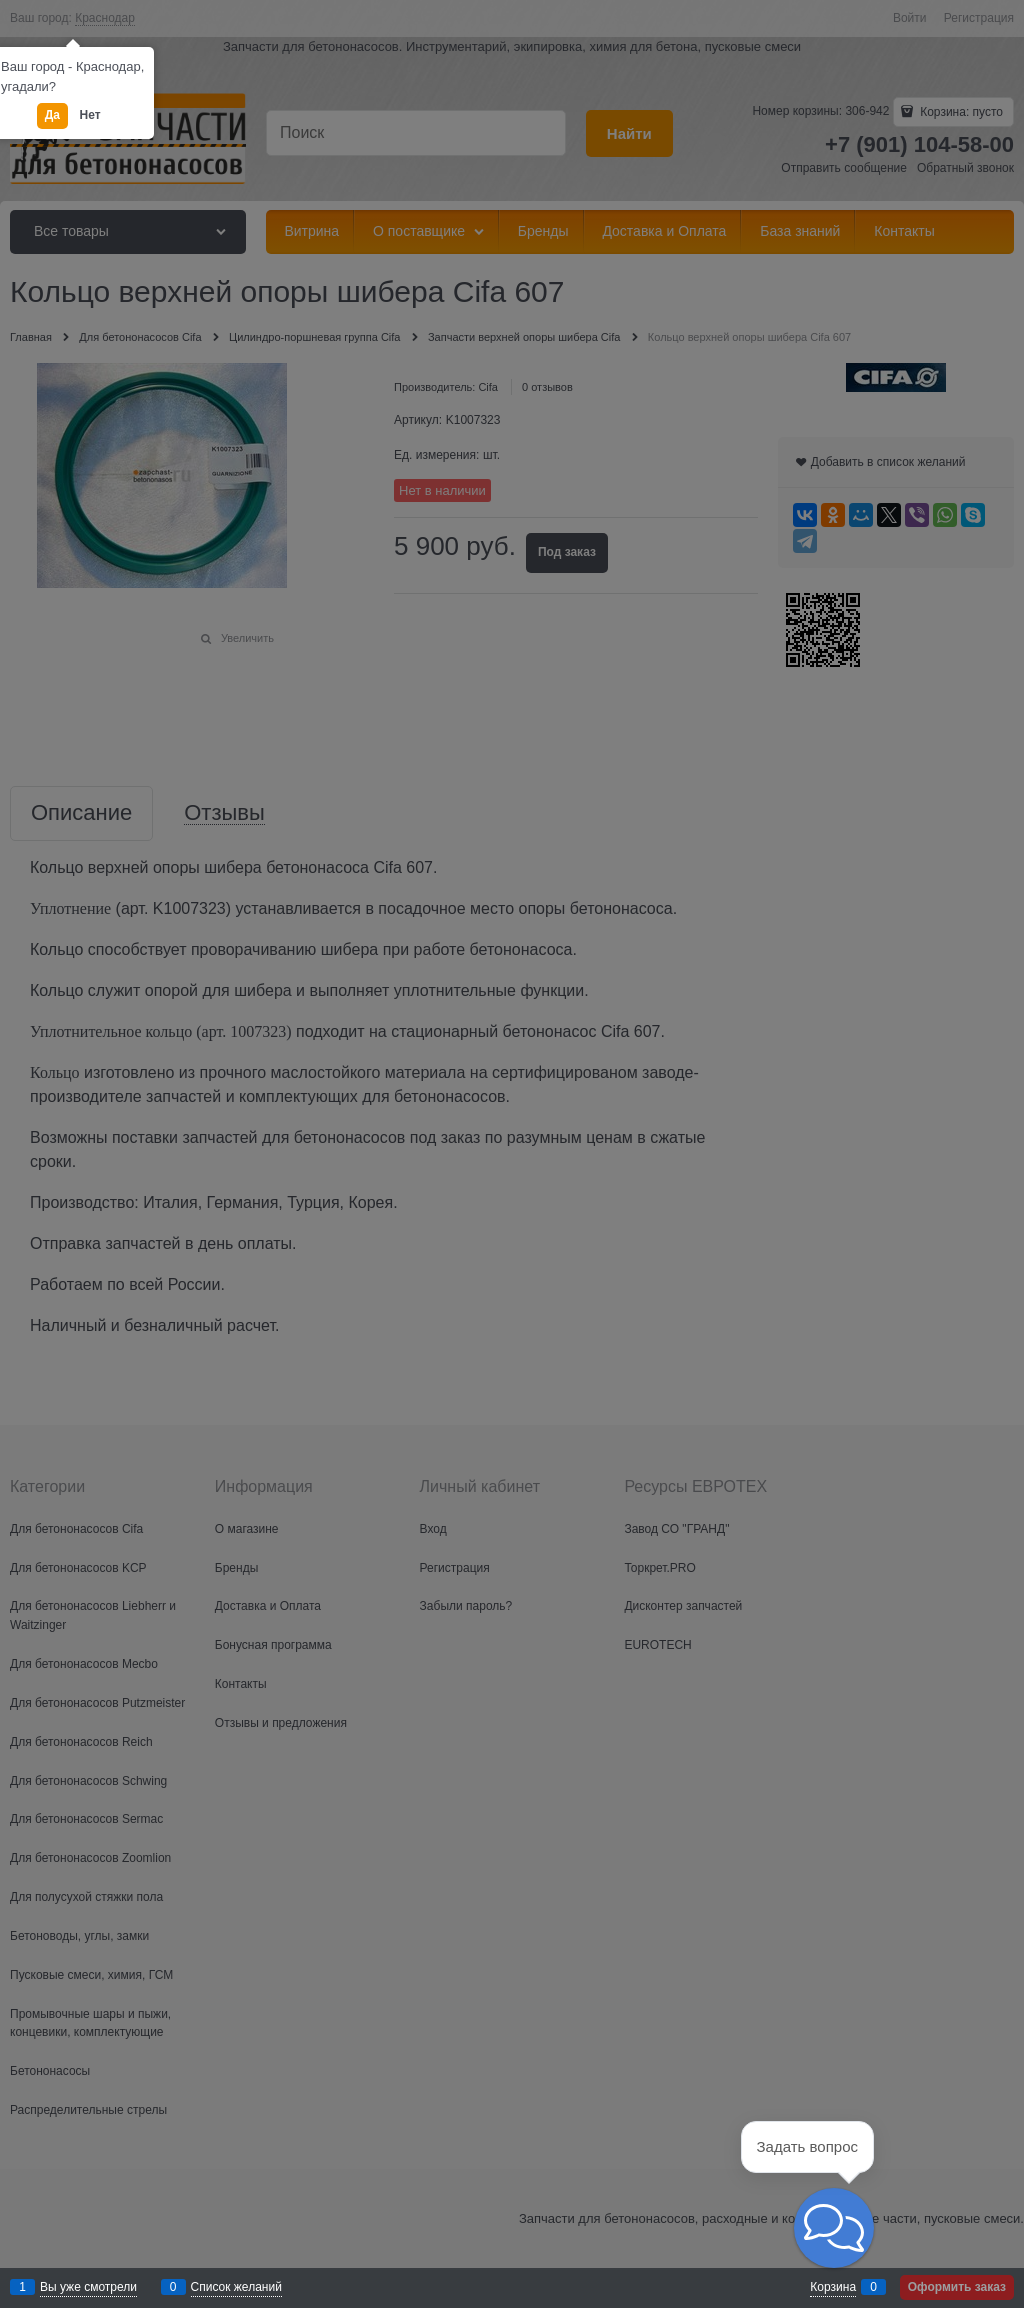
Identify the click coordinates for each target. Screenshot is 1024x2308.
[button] (834, 2228)
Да (52, 115)
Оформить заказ (957, 2287)
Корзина (833, 2287)
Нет (90, 115)
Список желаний (236, 2287)
